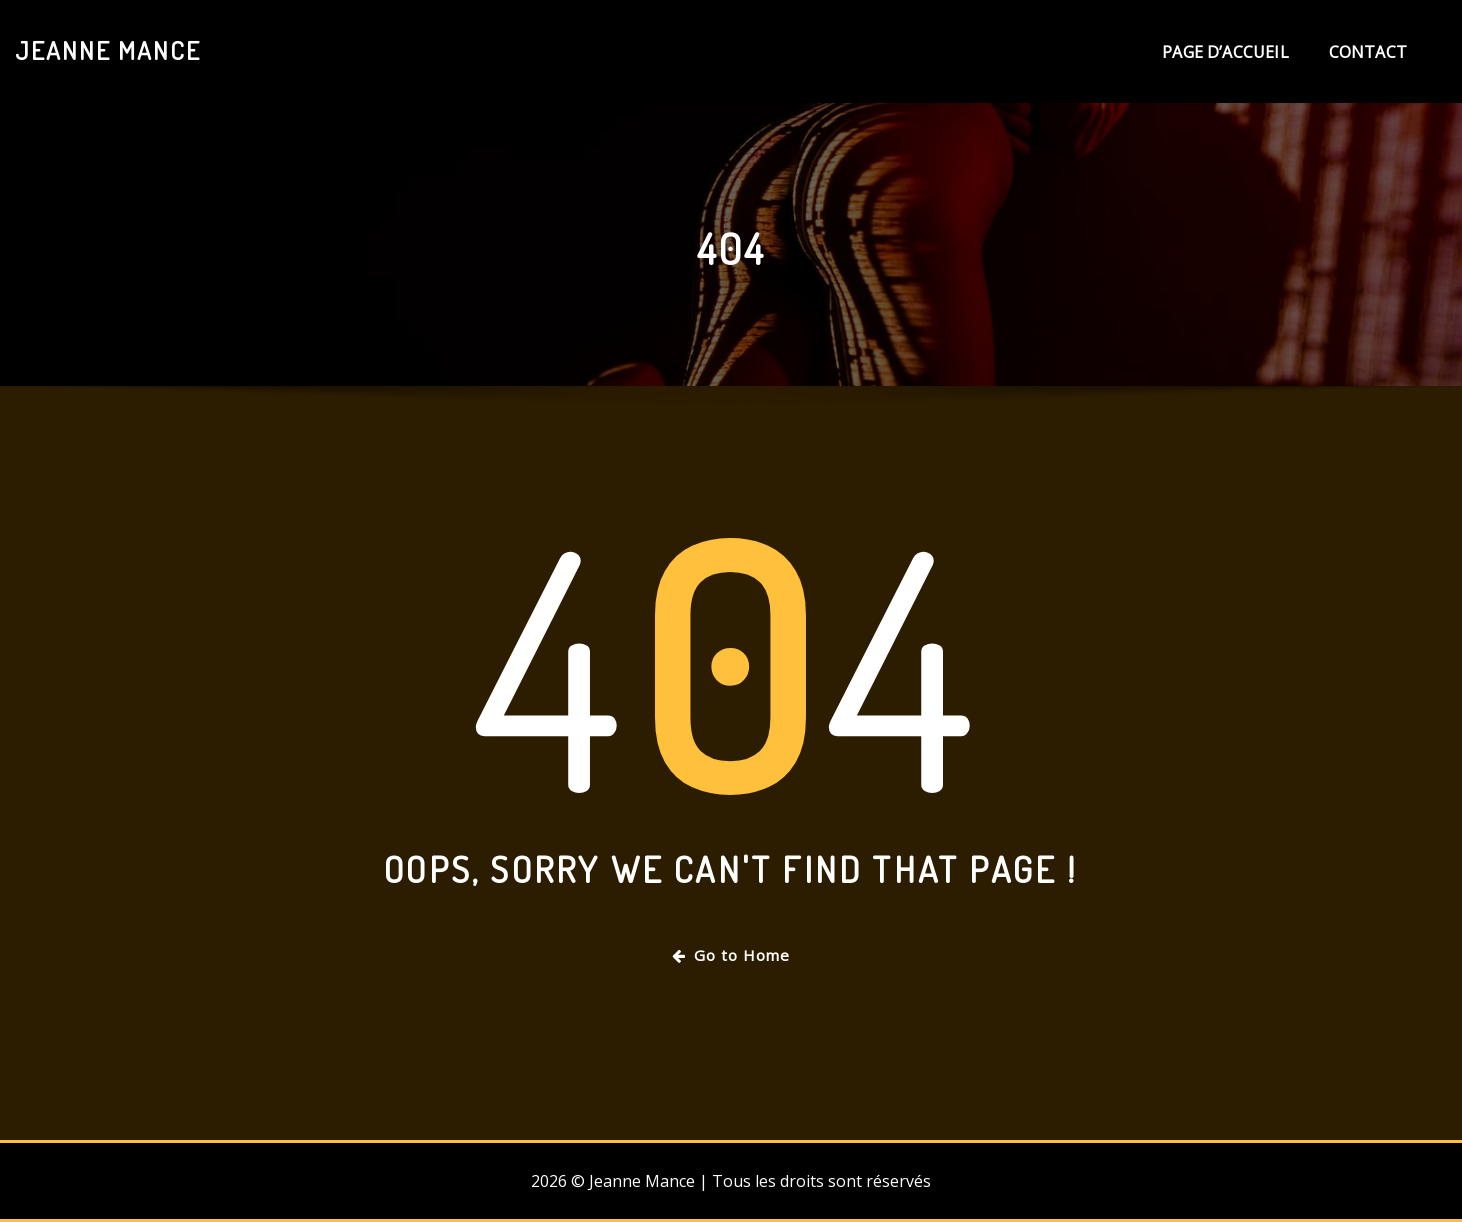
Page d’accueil (1225, 52)
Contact (1368, 52)
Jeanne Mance (108, 50)
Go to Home (731, 955)
